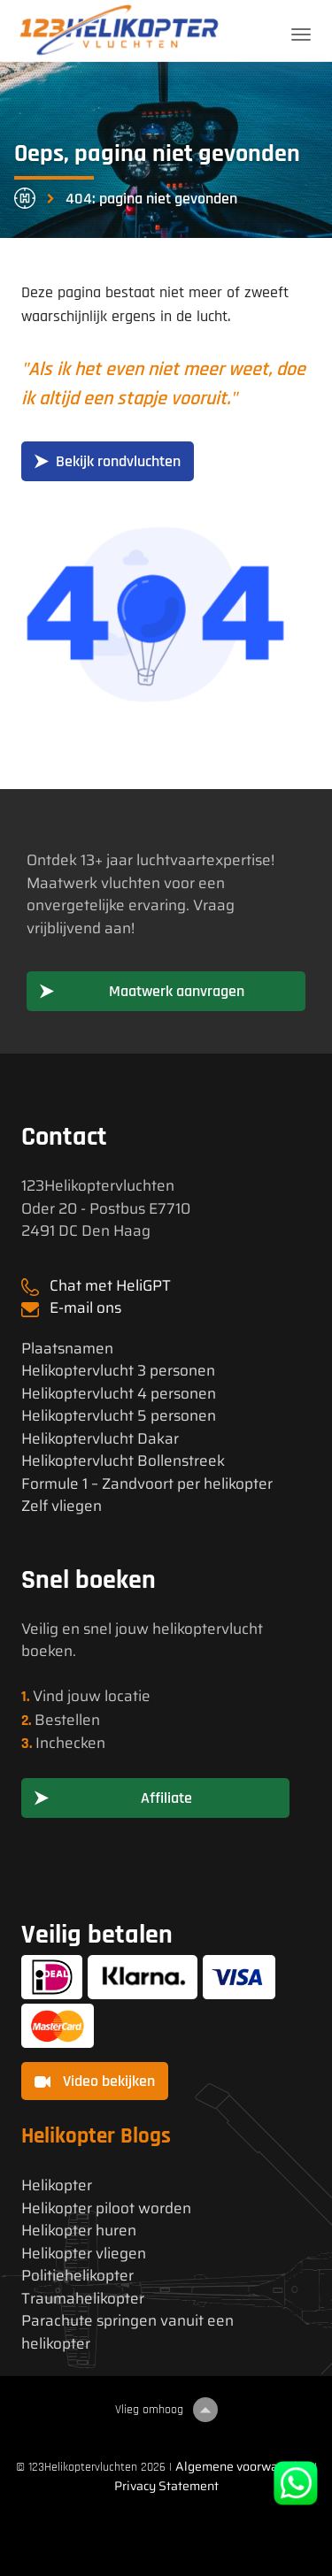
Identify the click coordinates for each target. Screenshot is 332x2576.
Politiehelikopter (77, 2276)
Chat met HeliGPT (110, 1285)
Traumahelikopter (82, 2299)
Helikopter (56, 2185)
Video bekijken (95, 2081)
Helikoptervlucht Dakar (100, 1439)
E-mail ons (85, 1307)
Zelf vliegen (61, 1506)
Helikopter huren (78, 2231)
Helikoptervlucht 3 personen (118, 1371)
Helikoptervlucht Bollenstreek (123, 1461)
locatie (127, 1695)
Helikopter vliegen (83, 2253)
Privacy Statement (166, 2486)
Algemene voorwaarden (243, 2466)
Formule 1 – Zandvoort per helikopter (147, 1484)
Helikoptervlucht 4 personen (118, 1394)
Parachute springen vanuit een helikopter (127, 2332)
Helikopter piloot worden (106, 2208)
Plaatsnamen (67, 1349)
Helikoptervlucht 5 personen (118, 1416)
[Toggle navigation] (301, 34)
